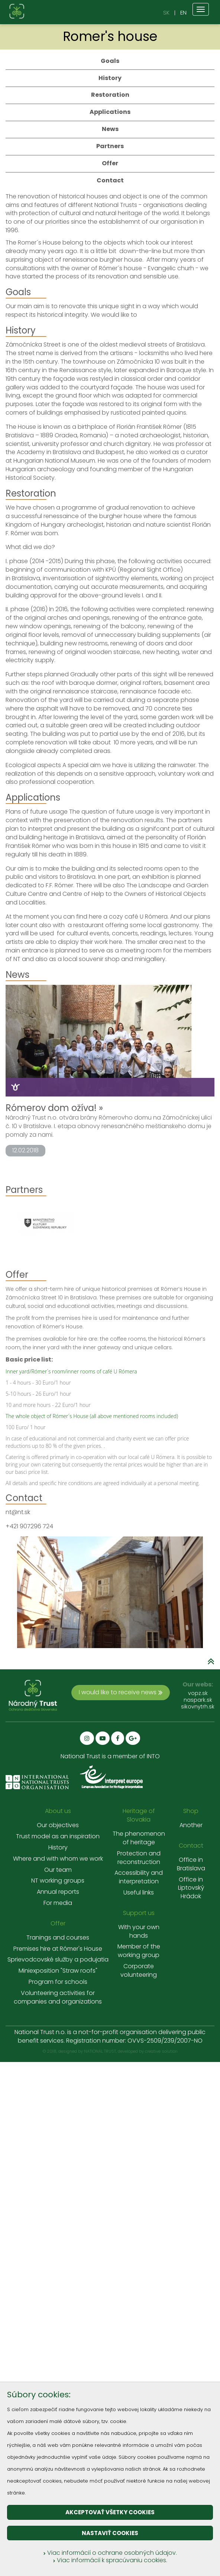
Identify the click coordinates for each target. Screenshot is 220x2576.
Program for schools (58, 1982)
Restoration (110, 94)
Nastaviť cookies (110, 2533)
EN (183, 12)
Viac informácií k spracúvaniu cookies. (110, 2560)
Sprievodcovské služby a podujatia (58, 1960)
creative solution (161, 2051)
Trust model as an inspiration (58, 1836)
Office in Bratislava (191, 1864)
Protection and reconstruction (139, 1857)
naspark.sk (198, 1700)
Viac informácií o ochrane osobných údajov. (110, 2552)
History (110, 78)
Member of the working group (138, 1951)
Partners (110, 146)
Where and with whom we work (58, 1859)
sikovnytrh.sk (197, 1706)
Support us (139, 1913)
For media (57, 1903)
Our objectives (58, 1825)
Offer (110, 163)
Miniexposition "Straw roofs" (58, 1971)
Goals (110, 61)
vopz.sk (198, 1693)
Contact (110, 180)
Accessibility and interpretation (138, 1877)
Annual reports (58, 1892)
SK (166, 12)
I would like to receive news (120, 1692)
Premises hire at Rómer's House (57, 1949)
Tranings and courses (57, 1938)
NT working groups (57, 1881)
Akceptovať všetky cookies (110, 2512)
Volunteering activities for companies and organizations (58, 1997)
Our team (58, 1870)
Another (191, 1825)
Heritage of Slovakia (139, 1815)
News (110, 129)
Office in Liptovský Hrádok (191, 1888)
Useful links (138, 1893)
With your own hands (138, 1931)
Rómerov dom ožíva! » (54, 1108)
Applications (110, 112)
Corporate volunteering (138, 1970)
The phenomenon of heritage (139, 1838)
